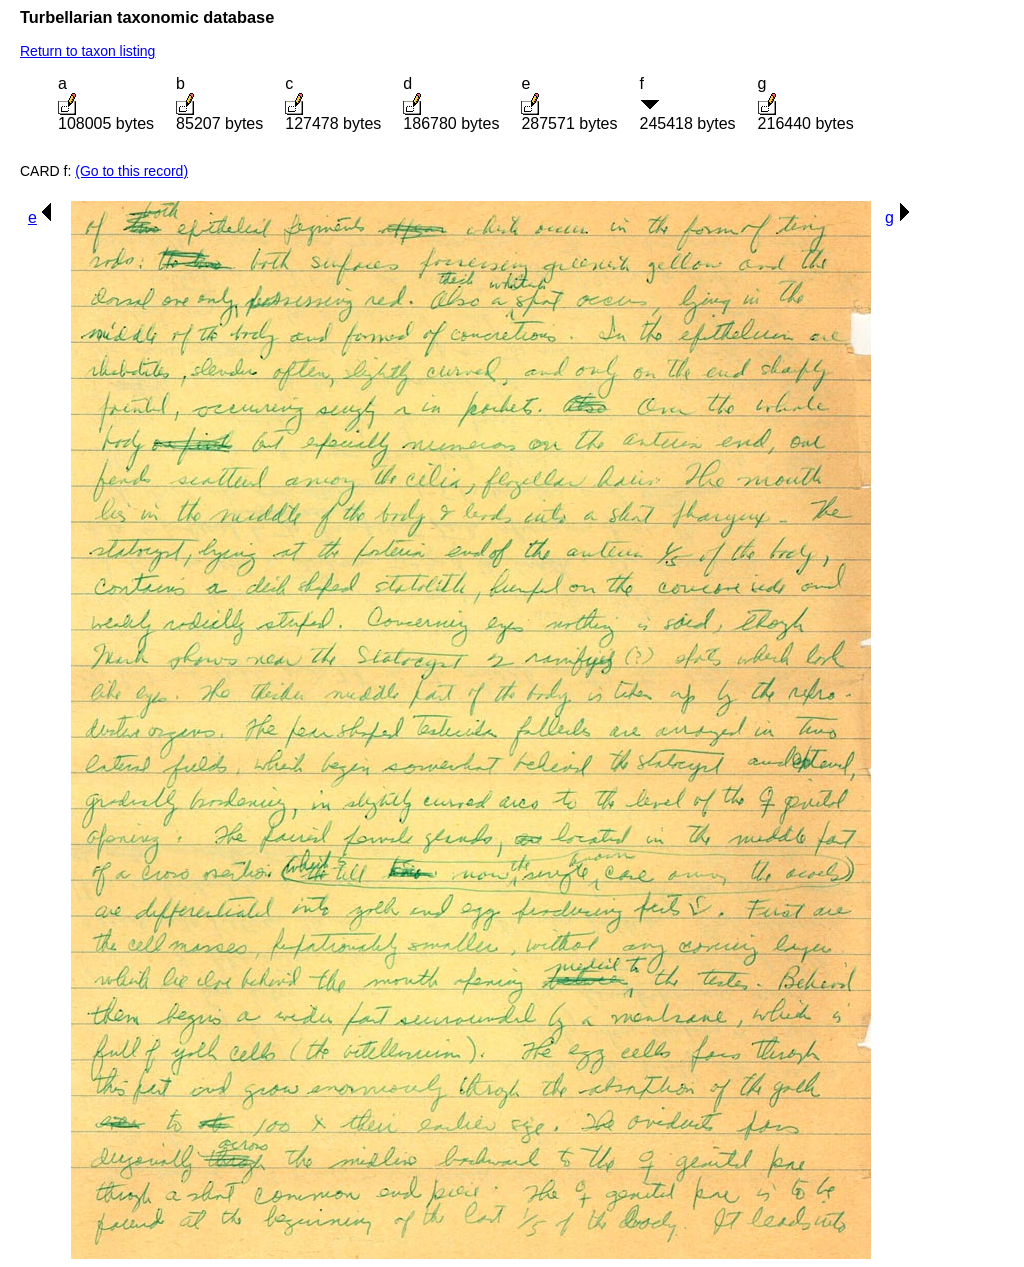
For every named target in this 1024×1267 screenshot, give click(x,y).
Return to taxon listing (87, 51)
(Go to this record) (131, 171)
